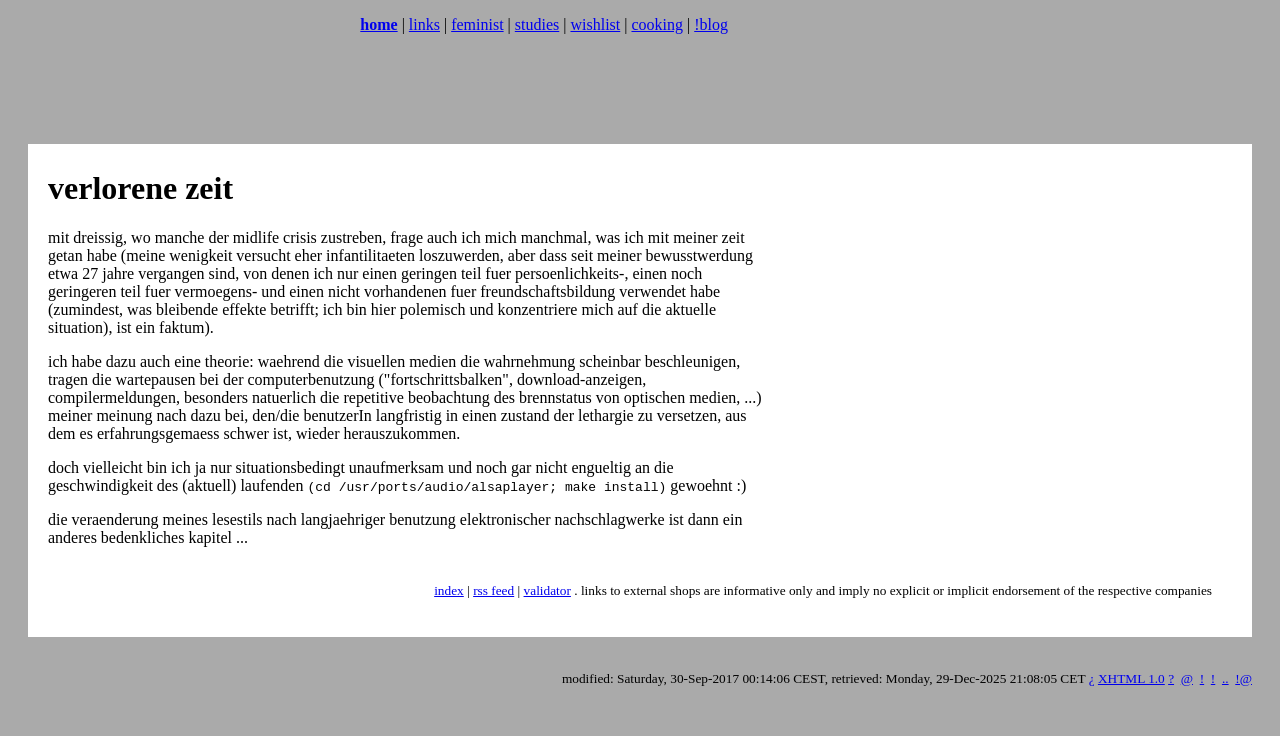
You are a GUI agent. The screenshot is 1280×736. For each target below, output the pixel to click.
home (378, 24)
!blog (711, 24)
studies (537, 24)
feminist (477, 24)
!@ (1243, 678)
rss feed (493, 590)
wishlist (595, 24)
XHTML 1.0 (1131, 678)
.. (1225, 678)
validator (547, 590)
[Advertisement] (372, 95)
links (424, 24)
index (449, 590)
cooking (657, 24)
